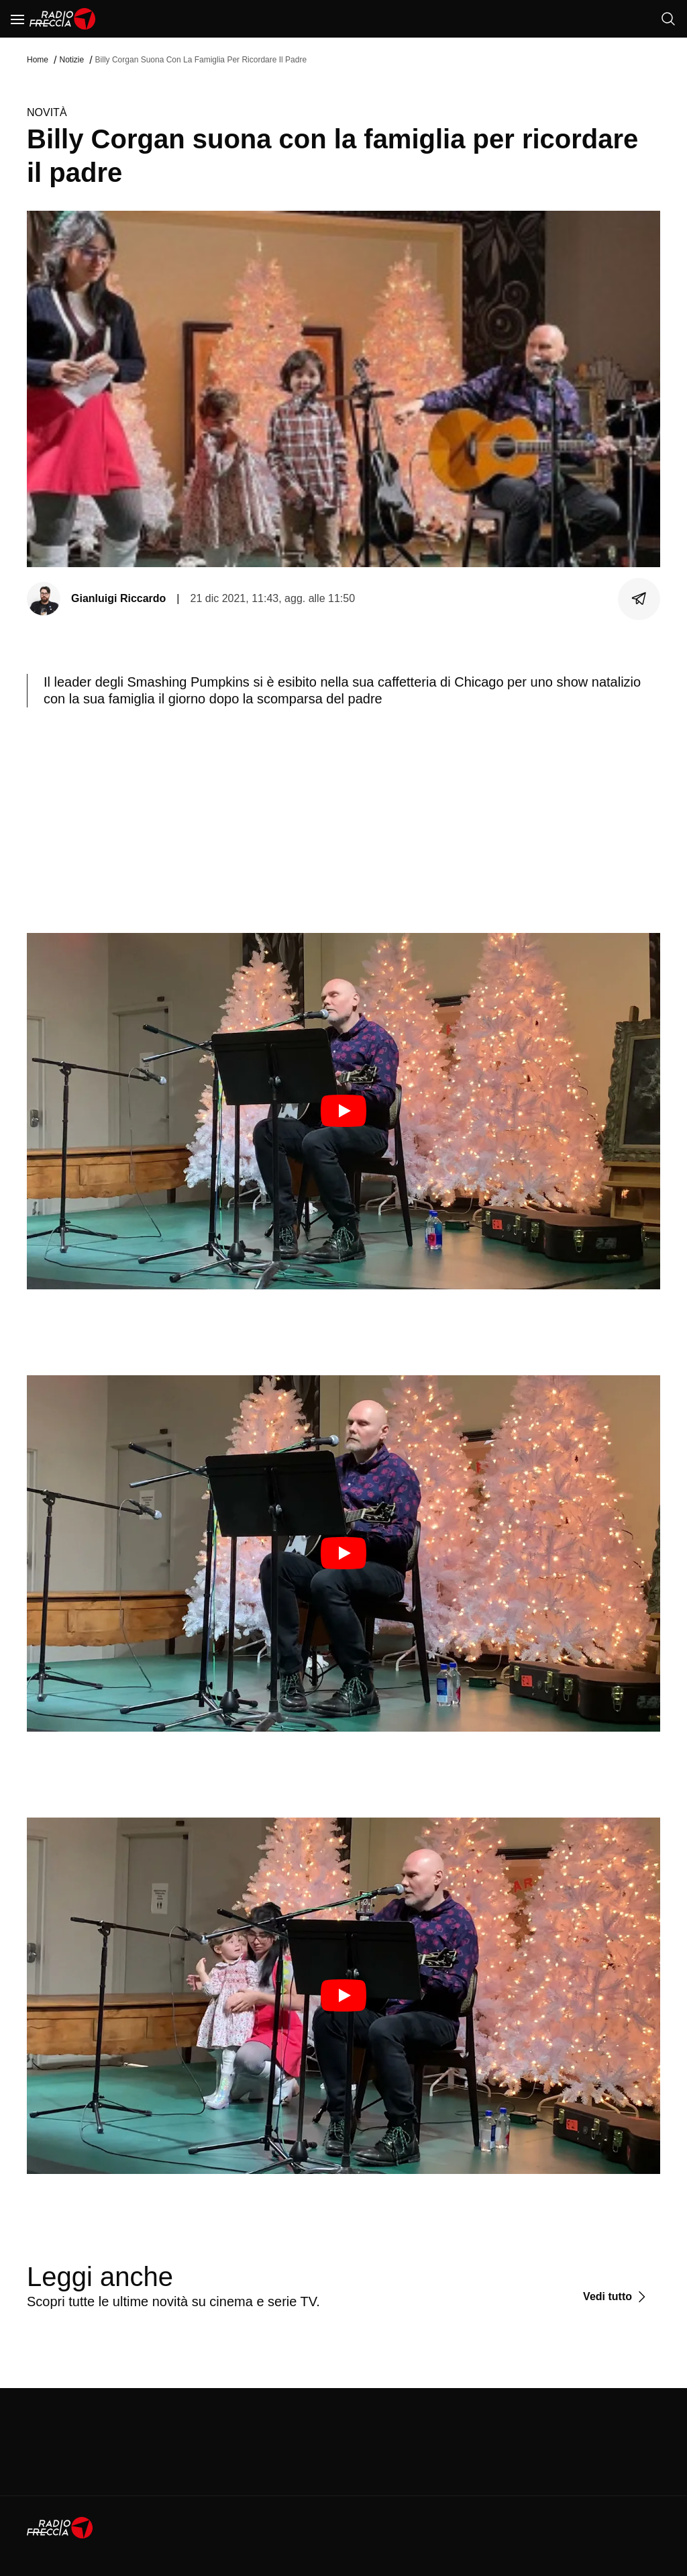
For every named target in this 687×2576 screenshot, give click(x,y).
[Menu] (17, 18)
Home (37, 59)
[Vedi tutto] (616, 2296)
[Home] (63, 19)
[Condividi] (639, 598)
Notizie (71, 59)
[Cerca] (668, 19)
